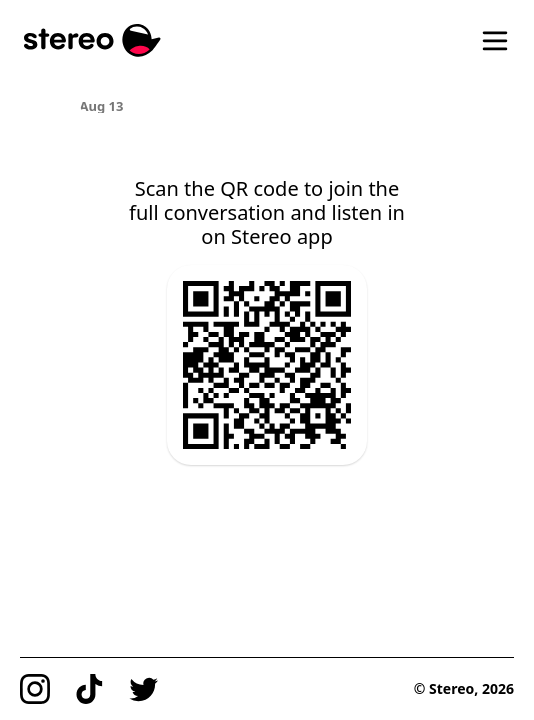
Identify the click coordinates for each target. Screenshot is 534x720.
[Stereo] (92, 40)
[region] (267, 105)
